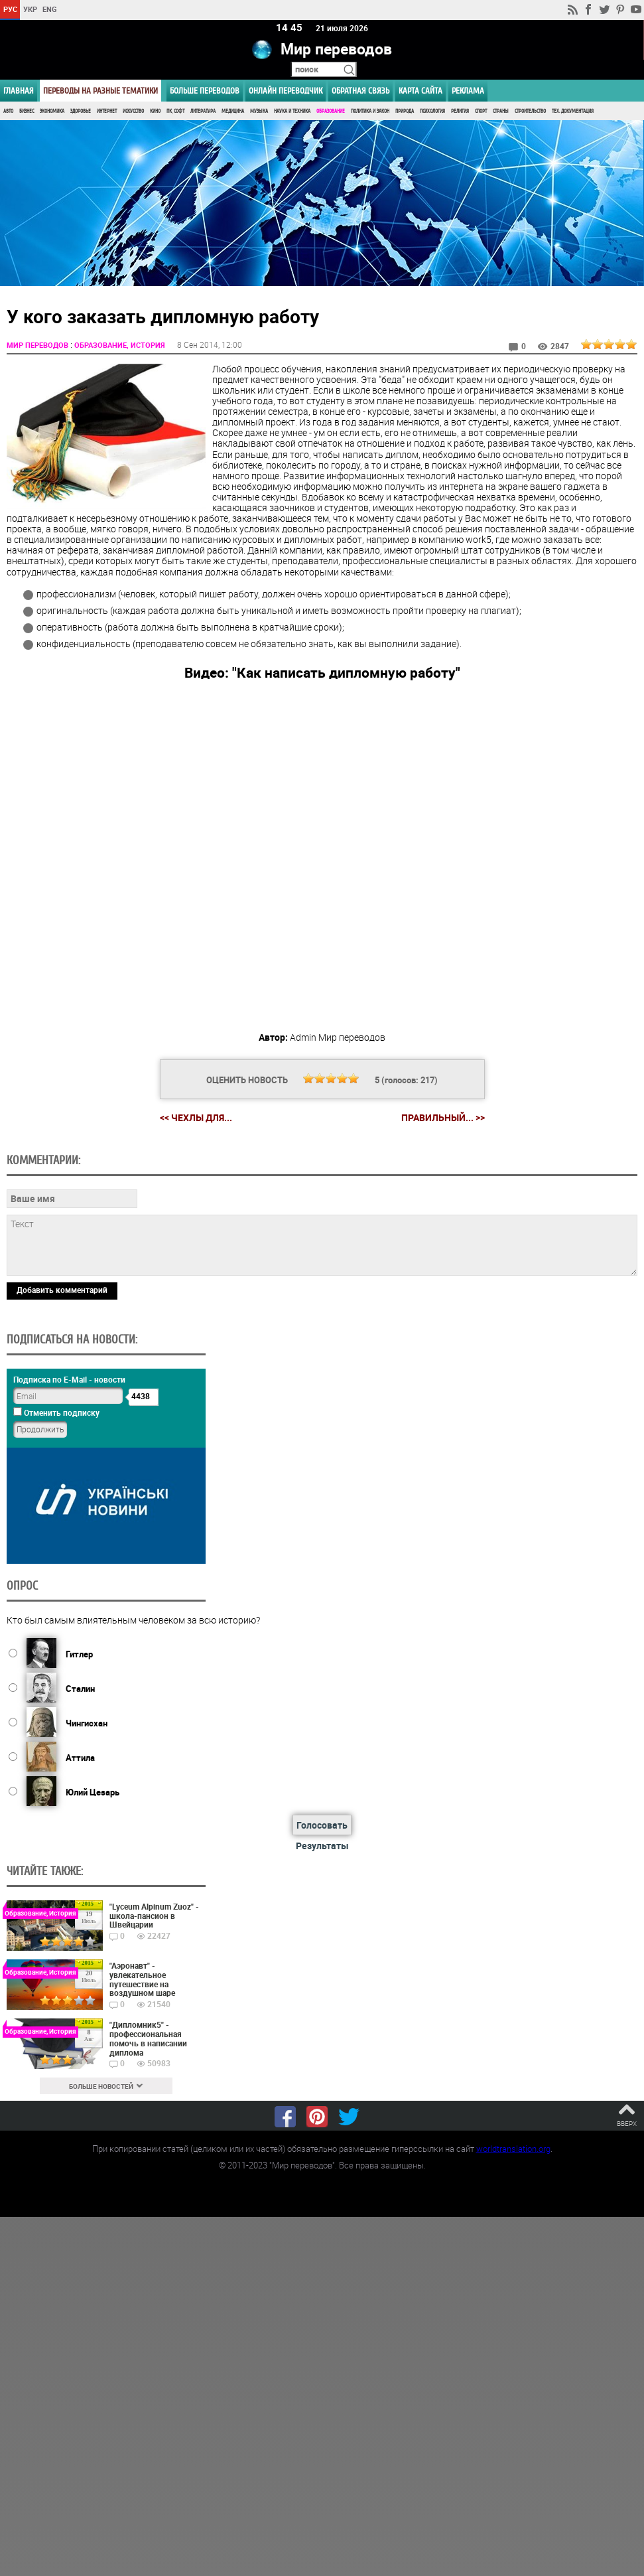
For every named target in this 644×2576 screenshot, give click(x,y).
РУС (10, 9)
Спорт (481, 111)
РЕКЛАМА (468, 91)
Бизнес (26, 111)
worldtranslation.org (513, 2148)
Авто (8, 111)
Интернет (107, 111)
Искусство (133, 111)
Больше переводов (204, 91)
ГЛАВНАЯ (18, 91)
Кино (155, 111)
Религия (460, 111)
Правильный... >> (443, 1117)
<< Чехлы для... (196, 1116)
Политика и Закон (370, 111)
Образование (330, 111)
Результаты (322, 1845)
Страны (501, 111)
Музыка (259, 111)
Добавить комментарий (62, 1289)
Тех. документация (573, 111)
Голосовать (322, 1824)
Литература (203, 111)
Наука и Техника (292, 111)
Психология (432, 111)
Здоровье (80, 111)
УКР (30, 9)
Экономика (52, 111)
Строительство (530, 111)
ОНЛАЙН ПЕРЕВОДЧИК (285, 91)
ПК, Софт (175, 111)
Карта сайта (420, 91)
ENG (49, 9)
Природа (404, 111)
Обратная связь (360, 91)
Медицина (233, 111)
